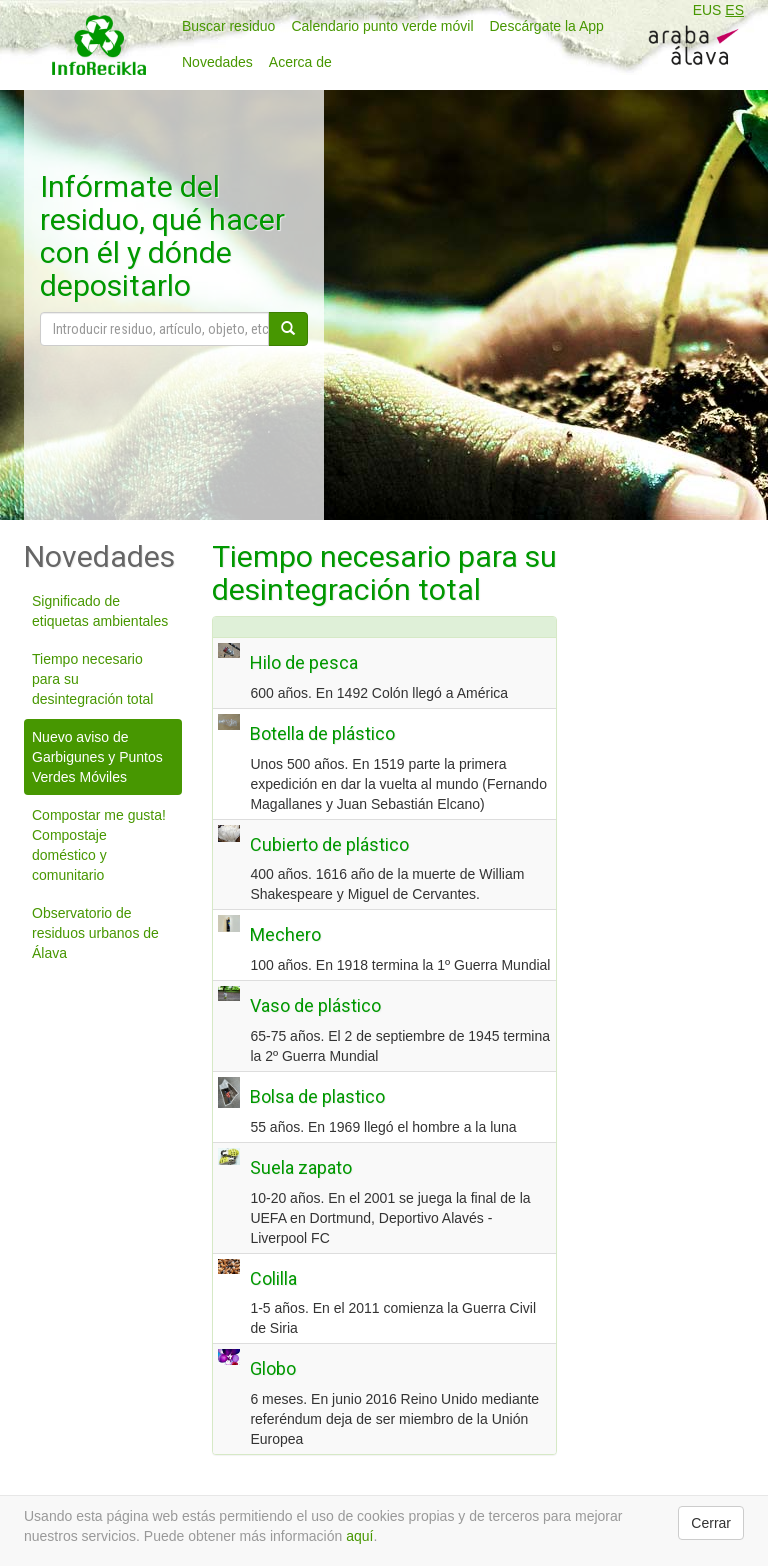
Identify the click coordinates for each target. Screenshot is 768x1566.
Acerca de (300, 62)
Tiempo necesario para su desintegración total (92, 679)
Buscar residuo (228, 26)
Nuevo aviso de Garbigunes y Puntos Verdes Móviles (97, 757)
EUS (707, 10)
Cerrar (711, 1523)
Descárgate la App (547, 26)
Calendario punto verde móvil (382, 26)
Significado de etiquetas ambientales (100, 611)
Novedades (217, 62)
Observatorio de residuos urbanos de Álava (95, 933)
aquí (359, 1536)
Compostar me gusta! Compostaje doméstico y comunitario (99, 845)
